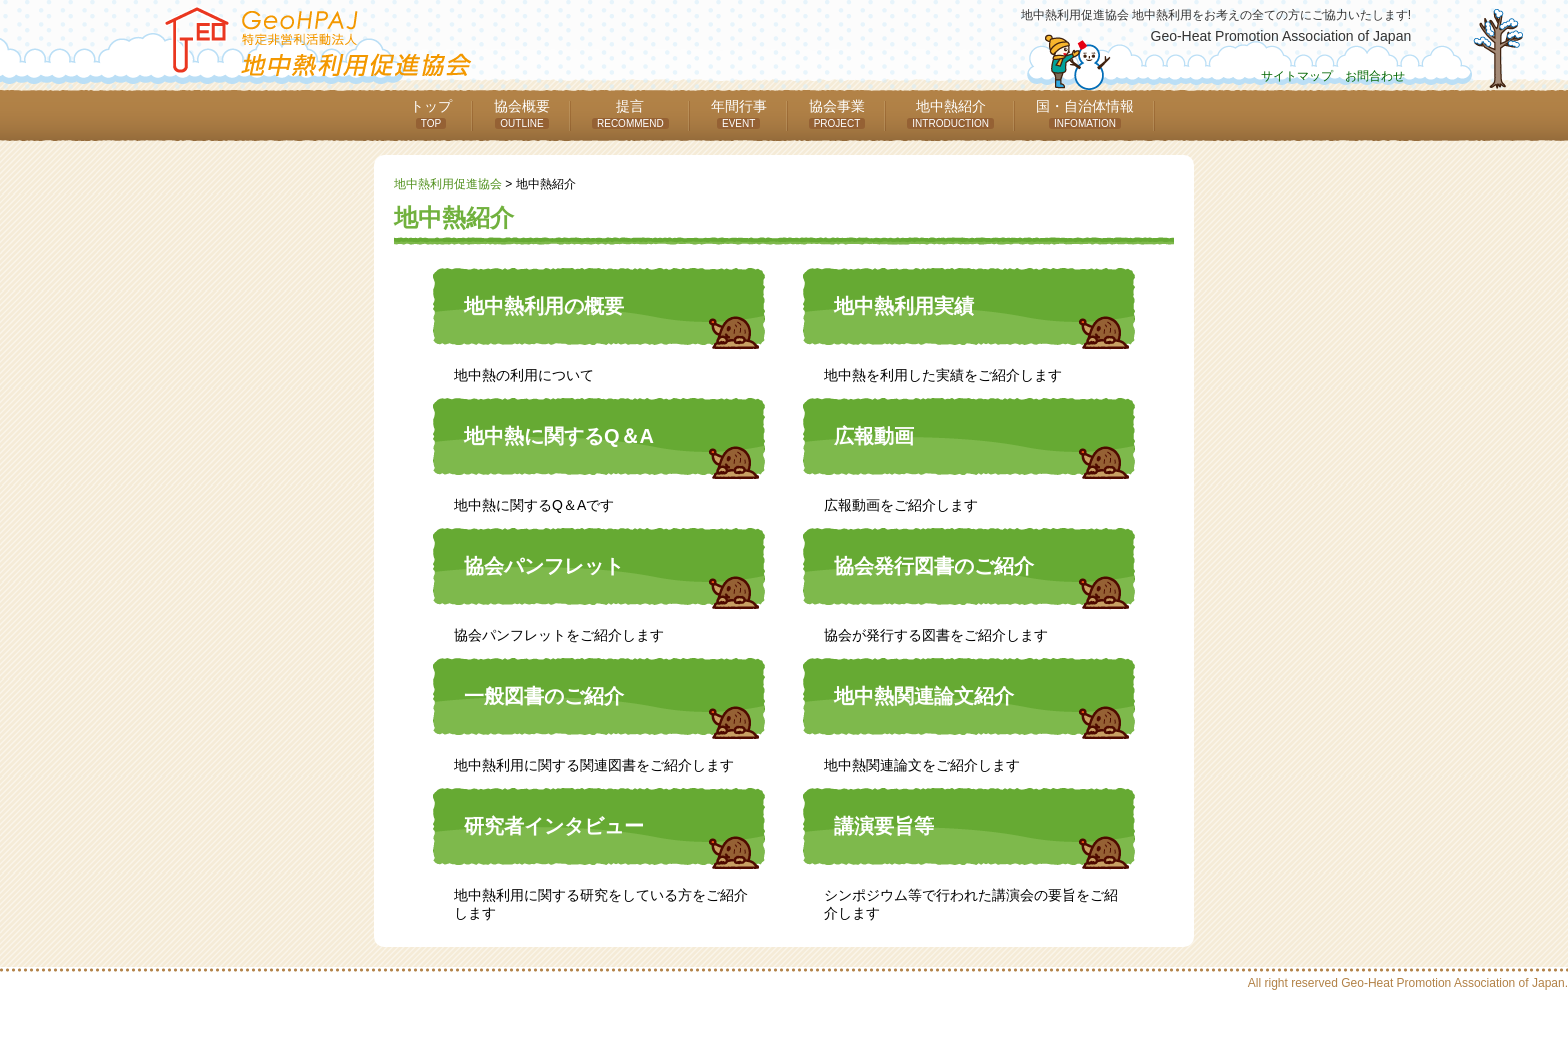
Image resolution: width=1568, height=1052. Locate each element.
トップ (431, 113)
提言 (630, 113)
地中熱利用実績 (904, 306)
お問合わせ (1375, 76)
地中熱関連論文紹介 (924, 696)
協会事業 (837, 113)
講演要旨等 (884, 826)
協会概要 (522, 113)
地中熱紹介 (950, 113)
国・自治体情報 (1085, 113)
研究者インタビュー (554, 826)
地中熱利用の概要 (544, 306)
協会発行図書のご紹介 (934, 566)
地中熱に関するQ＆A (559, 436)
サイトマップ (1297, 76)
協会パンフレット (544, 566)
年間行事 (739, 113)
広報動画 (874, 436)
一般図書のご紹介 (544, 696)
